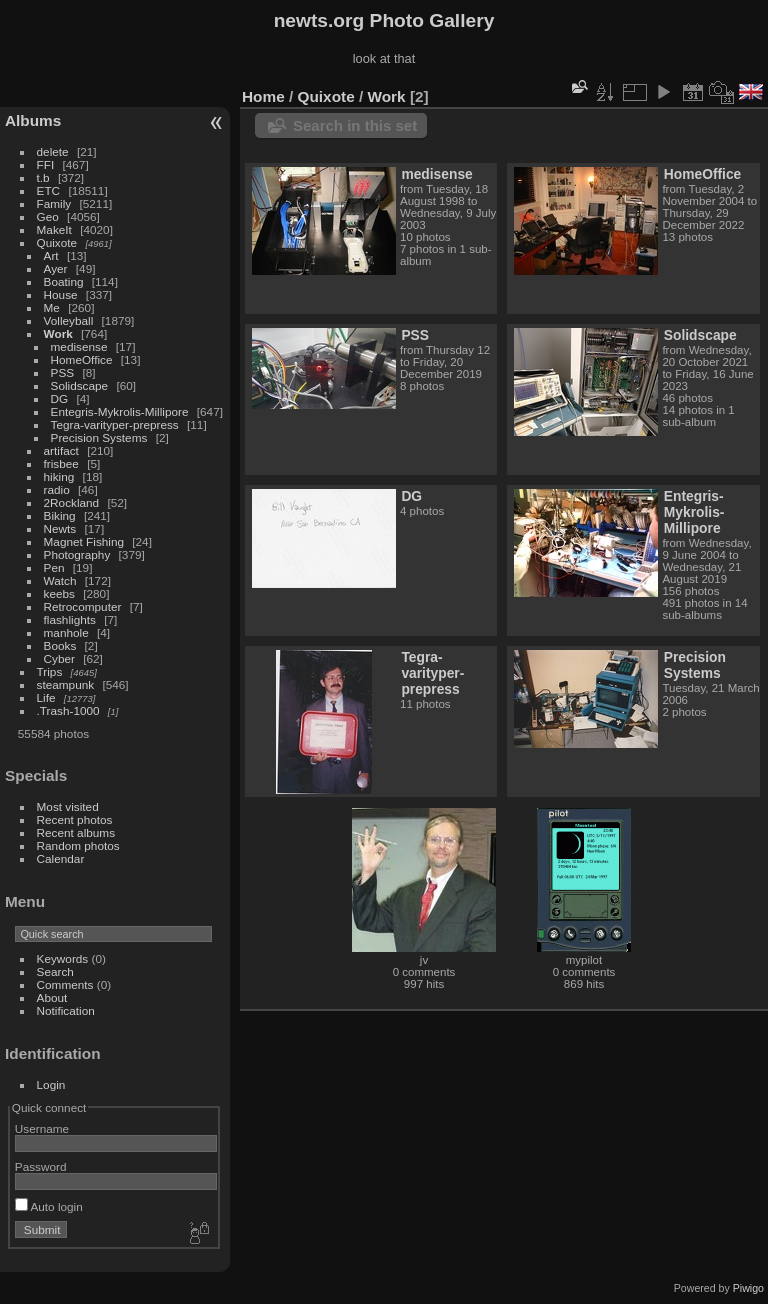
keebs (59, 593)
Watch (60, 580)
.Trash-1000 (68, 710)
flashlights (70, 619)
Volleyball (69, 320)
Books (60, 645)
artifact (61, 450)
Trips (50, 671)
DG (60, 398)
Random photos (78, 845)
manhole (66, 632)
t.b (43, 177)
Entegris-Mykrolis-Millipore (120, 411)
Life (46, 697)
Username (42, 1128)
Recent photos (75, 819)
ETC (49, 190)
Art (51, 255)
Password (41, 1166)
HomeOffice (82, 359)
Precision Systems (99, 437)
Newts (60, 528)
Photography (77, 554)
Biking (60, 515)
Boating (64, 281)
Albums (33, 120)
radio (57, 489)
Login (51, 1084)
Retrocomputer (83, 606)
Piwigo (748, 1288)
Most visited (68, 806)
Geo (48, 216)
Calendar (61, 858)
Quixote (57, 242)
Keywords (63, 958)
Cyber (59, 658)
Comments (65, 984)
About (52, 997)
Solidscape (80, 385)
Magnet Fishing (84, 541)
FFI (46, 164)
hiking (59, 476)
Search (55, 971)
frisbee (61, 463)
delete (53, 151)
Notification (66, 1010)
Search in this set (355, 125)
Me (52, 307)
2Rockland (72, 502)
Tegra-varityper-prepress (115, 424)
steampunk (66, 684)
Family (54, 203)
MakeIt (54, 229)
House (61, 294)
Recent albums (76, 832)
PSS (63, 372)
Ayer (56, 268)
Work (58, 333)
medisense (79, 346)
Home (263, 96)
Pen (54, 567)
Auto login (49, 1206)
